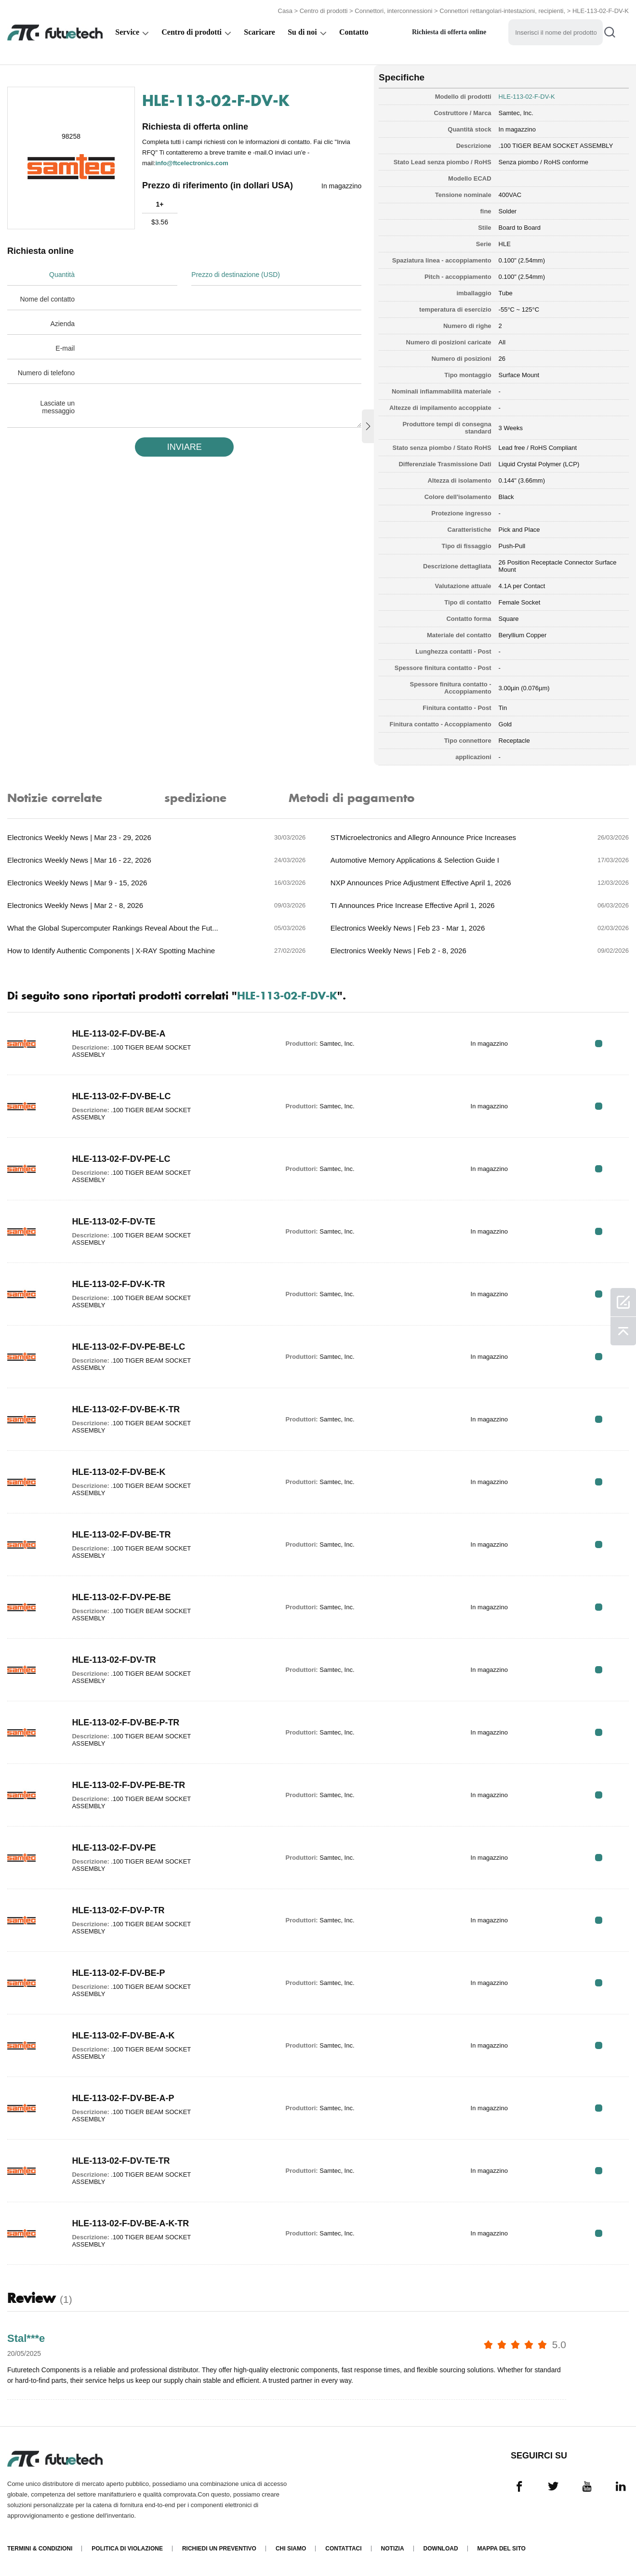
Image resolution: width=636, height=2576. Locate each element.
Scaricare (259, 32)
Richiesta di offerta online (449, 32)
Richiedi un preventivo (219, 2548)
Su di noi (302, 32)
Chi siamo (291, 2548)
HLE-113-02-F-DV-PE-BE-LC (129, 1347)
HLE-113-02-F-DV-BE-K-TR (126, 1409)
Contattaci (343, 2548)
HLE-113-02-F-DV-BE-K (119, 1472)
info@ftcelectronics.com (191, 163)
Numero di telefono (46, 373)
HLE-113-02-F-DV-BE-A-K (123, 2035)
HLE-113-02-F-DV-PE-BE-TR (129, 1785)
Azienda (62, 324)
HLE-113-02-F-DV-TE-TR (121, 2161)
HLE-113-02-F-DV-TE (114, 1221)
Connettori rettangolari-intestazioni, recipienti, (503, 10)
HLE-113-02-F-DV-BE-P (118, 1973)
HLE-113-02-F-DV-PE (114, 1848)
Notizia (392, 2548)
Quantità (62, 274)
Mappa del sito (501, 2548)
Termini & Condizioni (39, 2548)
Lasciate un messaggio (57, 407)
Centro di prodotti (324, 10)
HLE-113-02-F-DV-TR (114, 1660)
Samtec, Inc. (516, 113)
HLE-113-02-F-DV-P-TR (118, 1910)
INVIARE (184, 447)
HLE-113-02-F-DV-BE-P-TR (126, 1722)
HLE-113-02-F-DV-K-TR (118, 1284)
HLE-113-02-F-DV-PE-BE (121, 1597)
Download (441, 2548)
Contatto (353, 32)
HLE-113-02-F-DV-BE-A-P (123, 2098)
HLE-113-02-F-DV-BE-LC (121, 1096)
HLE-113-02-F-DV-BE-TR (121, 1534)
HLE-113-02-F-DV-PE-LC (121, 1159)
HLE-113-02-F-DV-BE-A (119, 1033)
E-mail (65, 348)
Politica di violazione (127, 2548)
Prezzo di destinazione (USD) (235, 274)
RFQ (598, 1043)
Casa (285, 10)
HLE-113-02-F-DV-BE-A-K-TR (130, 2223)
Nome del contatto (47, 299)
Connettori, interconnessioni (393, 10)
